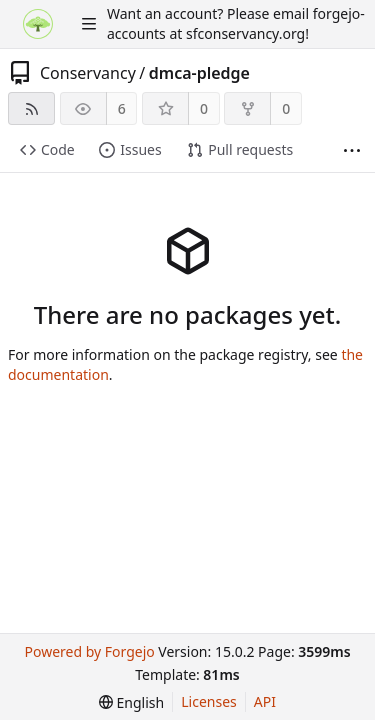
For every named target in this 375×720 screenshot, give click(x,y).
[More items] (352, 150)
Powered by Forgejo (89, 651)
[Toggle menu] (89, 24)
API (265, 701)
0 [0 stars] (204, 108)
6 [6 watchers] (122, 108)
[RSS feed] (31, 108)
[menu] (131, 702)
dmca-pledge (199, 73)
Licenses (209, 701)
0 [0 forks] (286, 108)
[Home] (38, 24)
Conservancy (88, 73)
